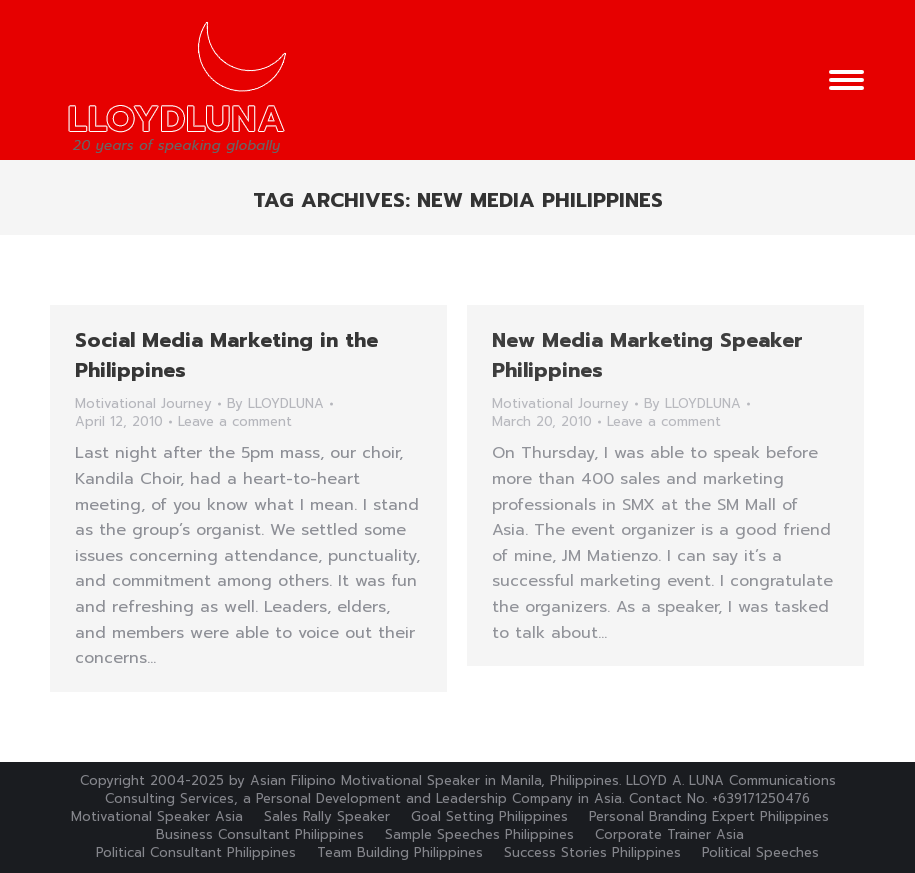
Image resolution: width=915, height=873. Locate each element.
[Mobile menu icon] (846, 80)
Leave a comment (235, 422)
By (275, 404)
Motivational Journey (143, 403)
